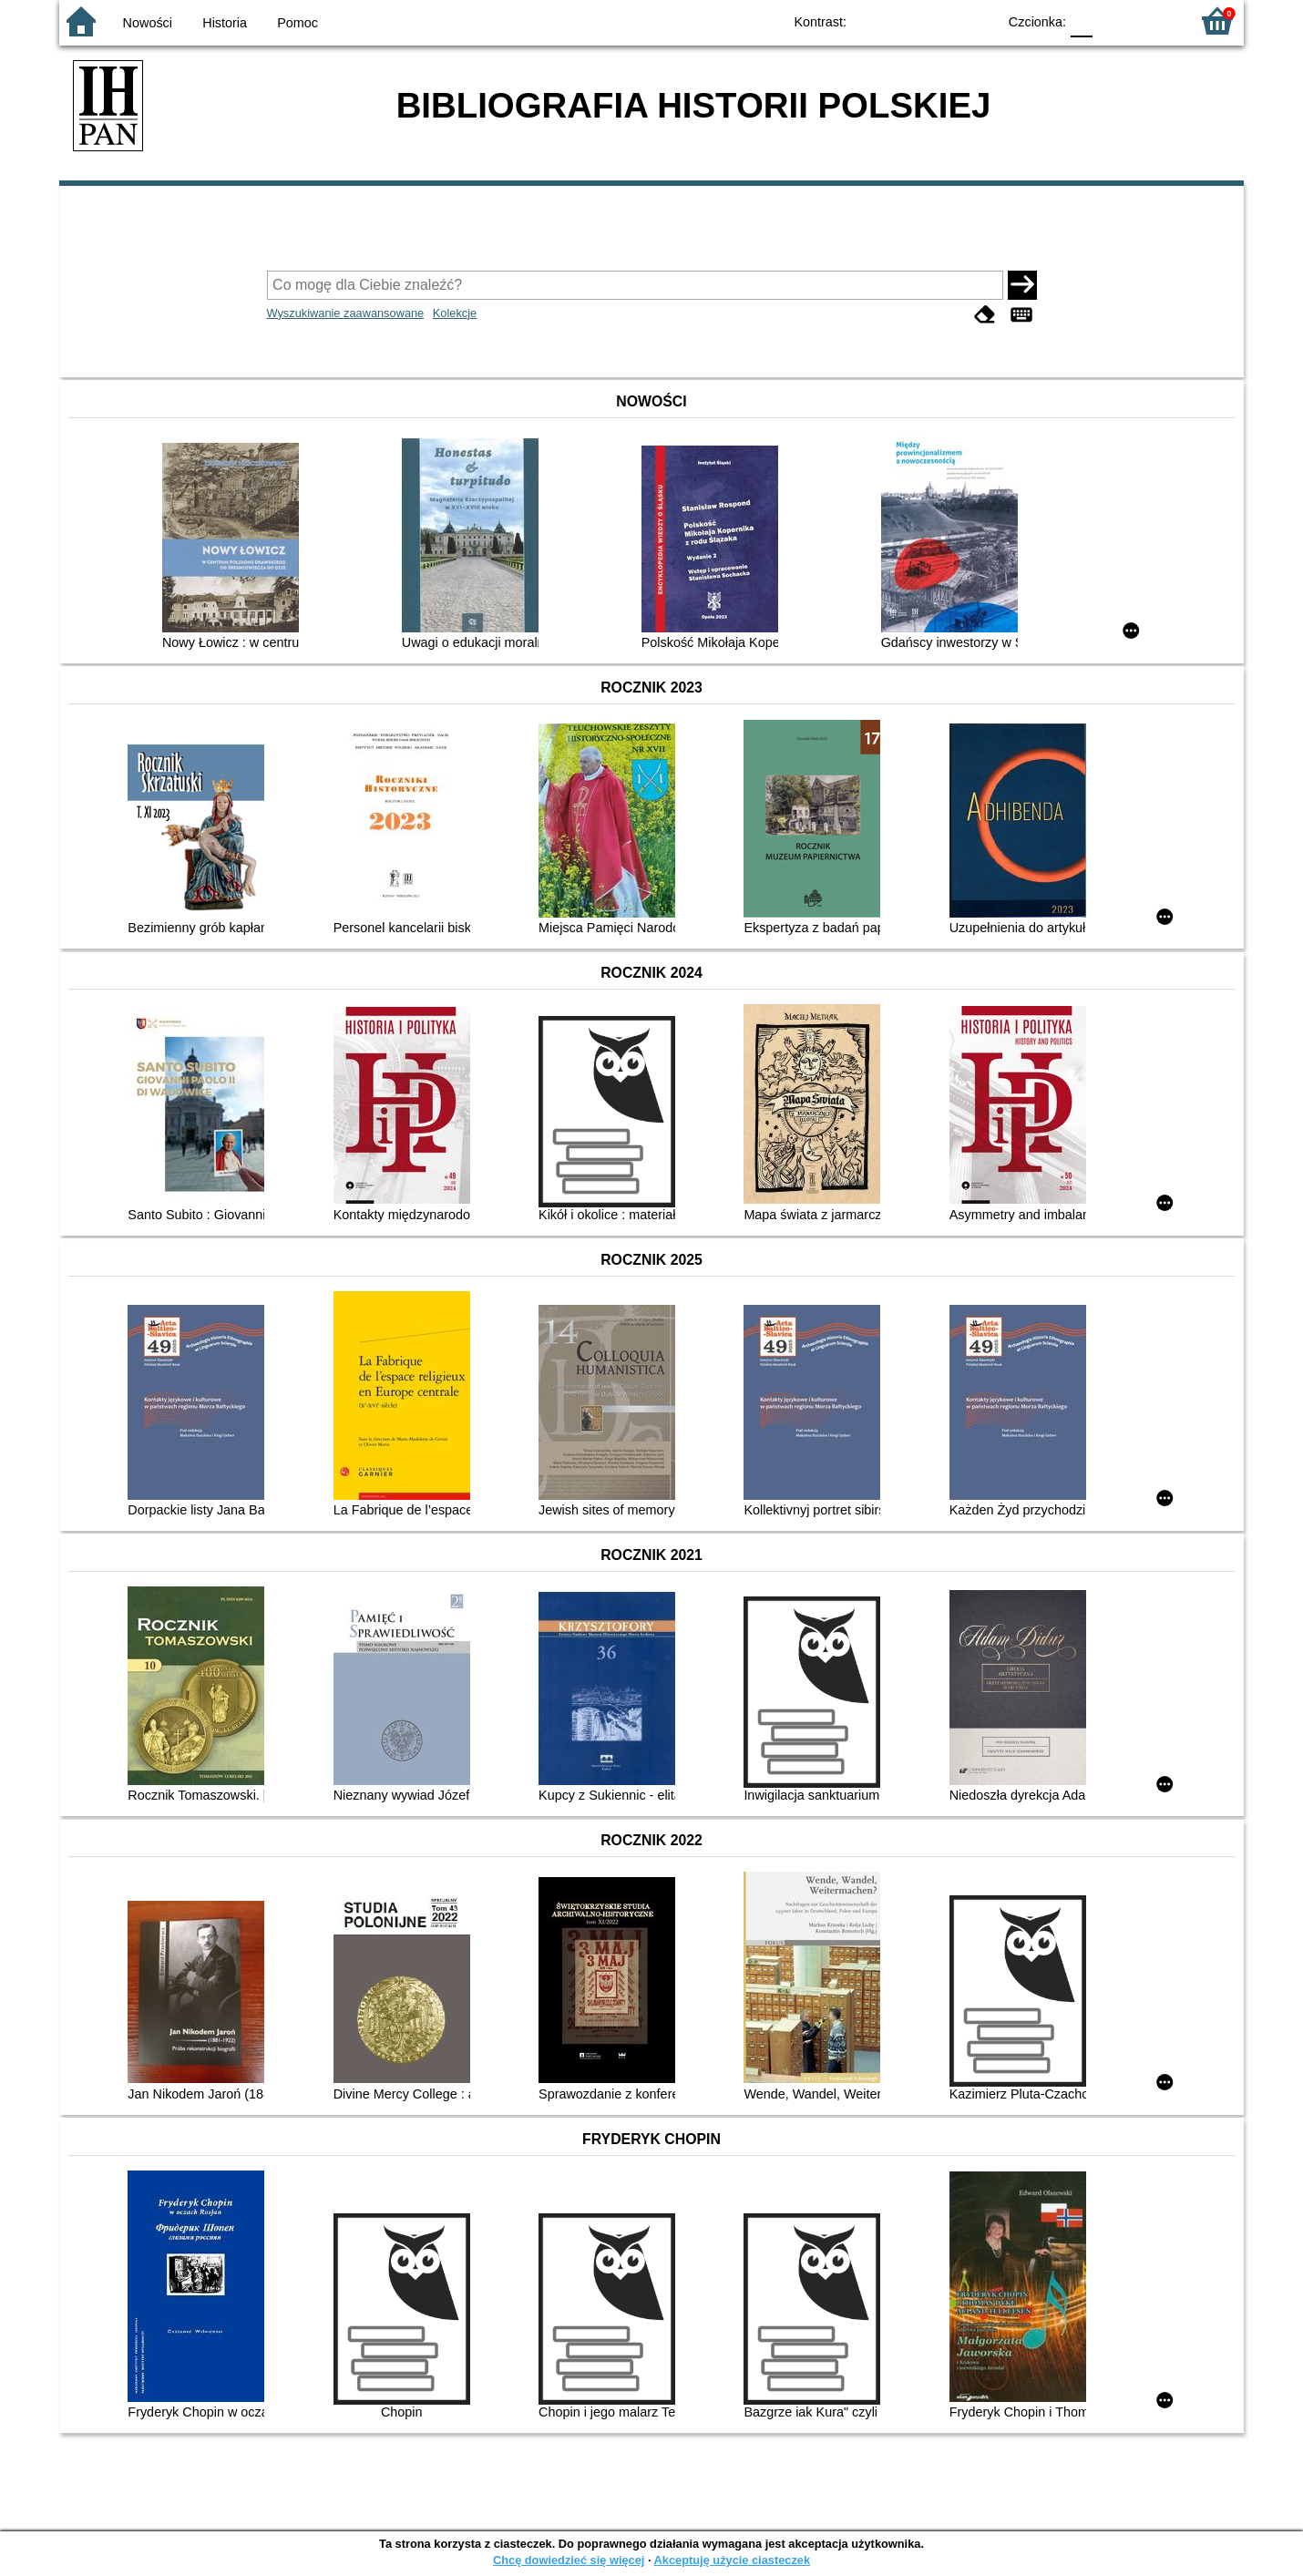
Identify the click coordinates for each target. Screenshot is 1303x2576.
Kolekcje (455, 313)
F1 (1113, 20)
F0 (1081, 20)
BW (904, 20)
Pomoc (297, 22)
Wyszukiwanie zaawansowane (346, 313)
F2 (1155, 20)
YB (940, 20)
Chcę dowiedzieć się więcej (568, 2560)
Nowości (147, 22)
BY (977, 20)
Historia (224, 22)
